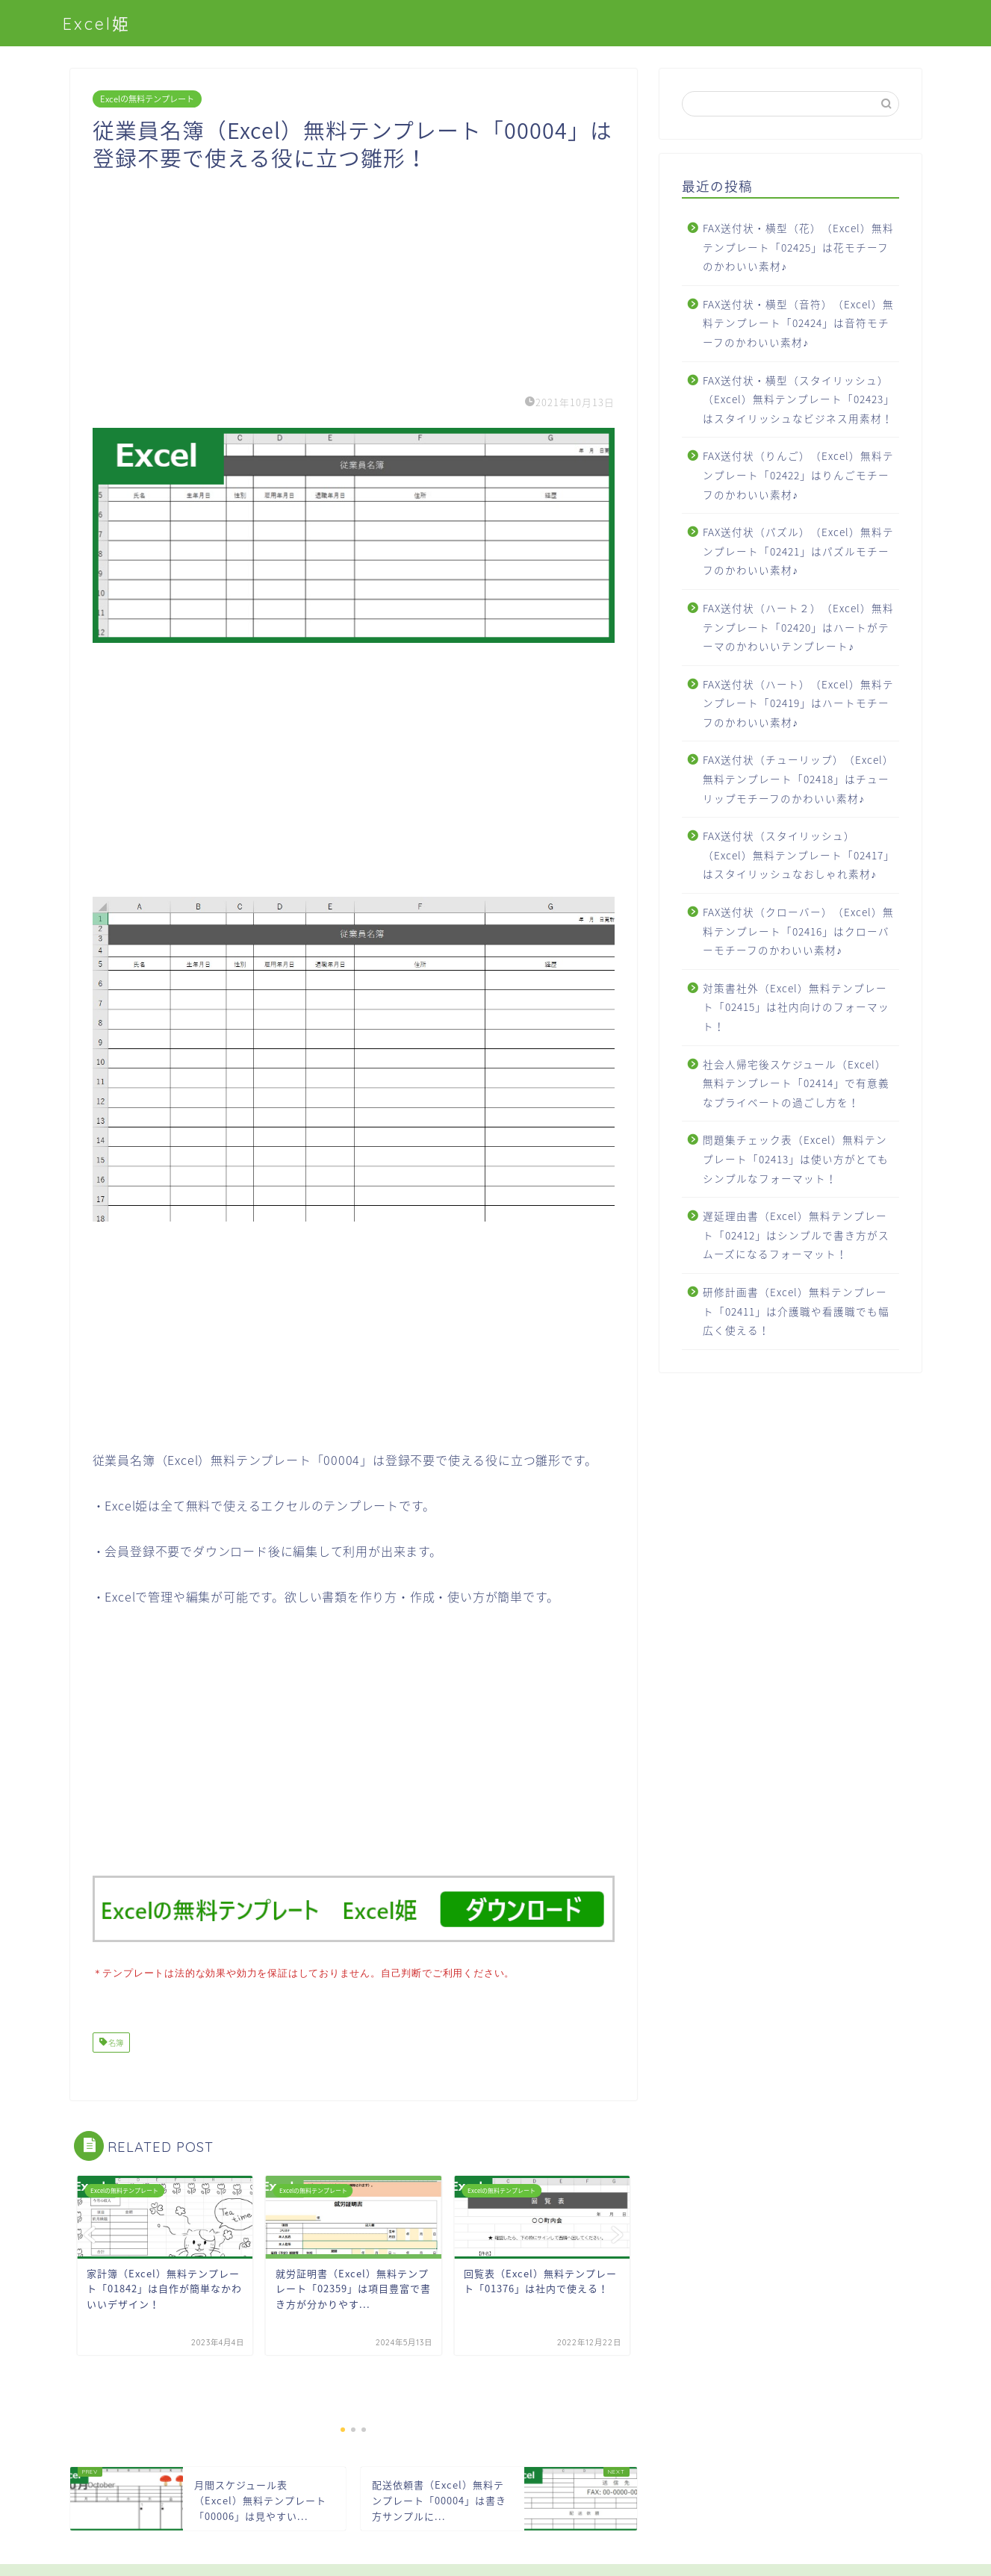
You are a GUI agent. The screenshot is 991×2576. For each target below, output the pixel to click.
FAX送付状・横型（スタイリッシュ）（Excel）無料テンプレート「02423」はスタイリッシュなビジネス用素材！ (799, 399)
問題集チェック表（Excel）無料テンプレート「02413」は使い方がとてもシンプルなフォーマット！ (796, 1158)
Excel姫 (97, 23)
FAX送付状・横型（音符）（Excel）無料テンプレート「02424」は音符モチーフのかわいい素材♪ (798, 322)
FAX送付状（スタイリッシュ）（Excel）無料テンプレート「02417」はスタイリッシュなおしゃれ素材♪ (799, 854)
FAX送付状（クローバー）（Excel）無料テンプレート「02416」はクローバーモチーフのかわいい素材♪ (798, 930)
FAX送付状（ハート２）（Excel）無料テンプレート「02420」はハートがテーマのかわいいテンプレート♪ (798, 626)
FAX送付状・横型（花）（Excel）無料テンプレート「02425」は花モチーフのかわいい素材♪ (798, 246)
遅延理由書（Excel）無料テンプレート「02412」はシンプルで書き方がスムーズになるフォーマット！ (796, 1234)
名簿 (115, 2041)
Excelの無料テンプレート (147, 99)
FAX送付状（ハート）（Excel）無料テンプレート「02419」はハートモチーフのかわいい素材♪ (798, 702)
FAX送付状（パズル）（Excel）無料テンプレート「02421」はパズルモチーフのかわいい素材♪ (798, 550)
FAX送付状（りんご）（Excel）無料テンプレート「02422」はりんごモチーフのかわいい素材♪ (798, 474)
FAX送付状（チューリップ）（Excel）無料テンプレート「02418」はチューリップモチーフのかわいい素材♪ (798, 778)
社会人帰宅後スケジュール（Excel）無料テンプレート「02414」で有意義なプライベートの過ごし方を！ (796, 1083)
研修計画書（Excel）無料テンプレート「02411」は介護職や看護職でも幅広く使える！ (796, 1310)
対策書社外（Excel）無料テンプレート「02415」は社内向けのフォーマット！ (796, 1006)
